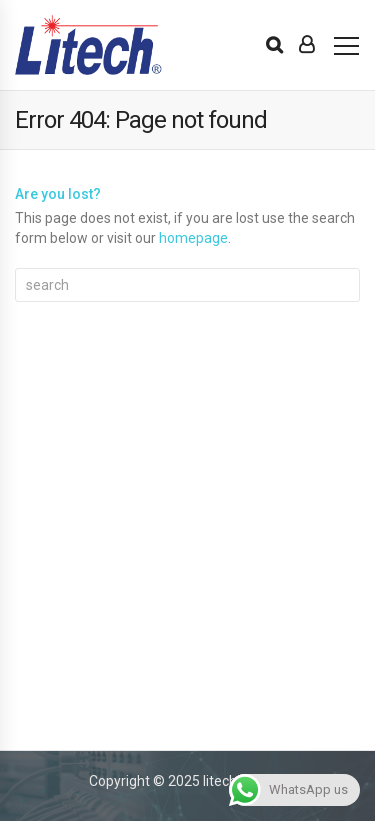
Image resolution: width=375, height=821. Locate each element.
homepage (193, 238)
